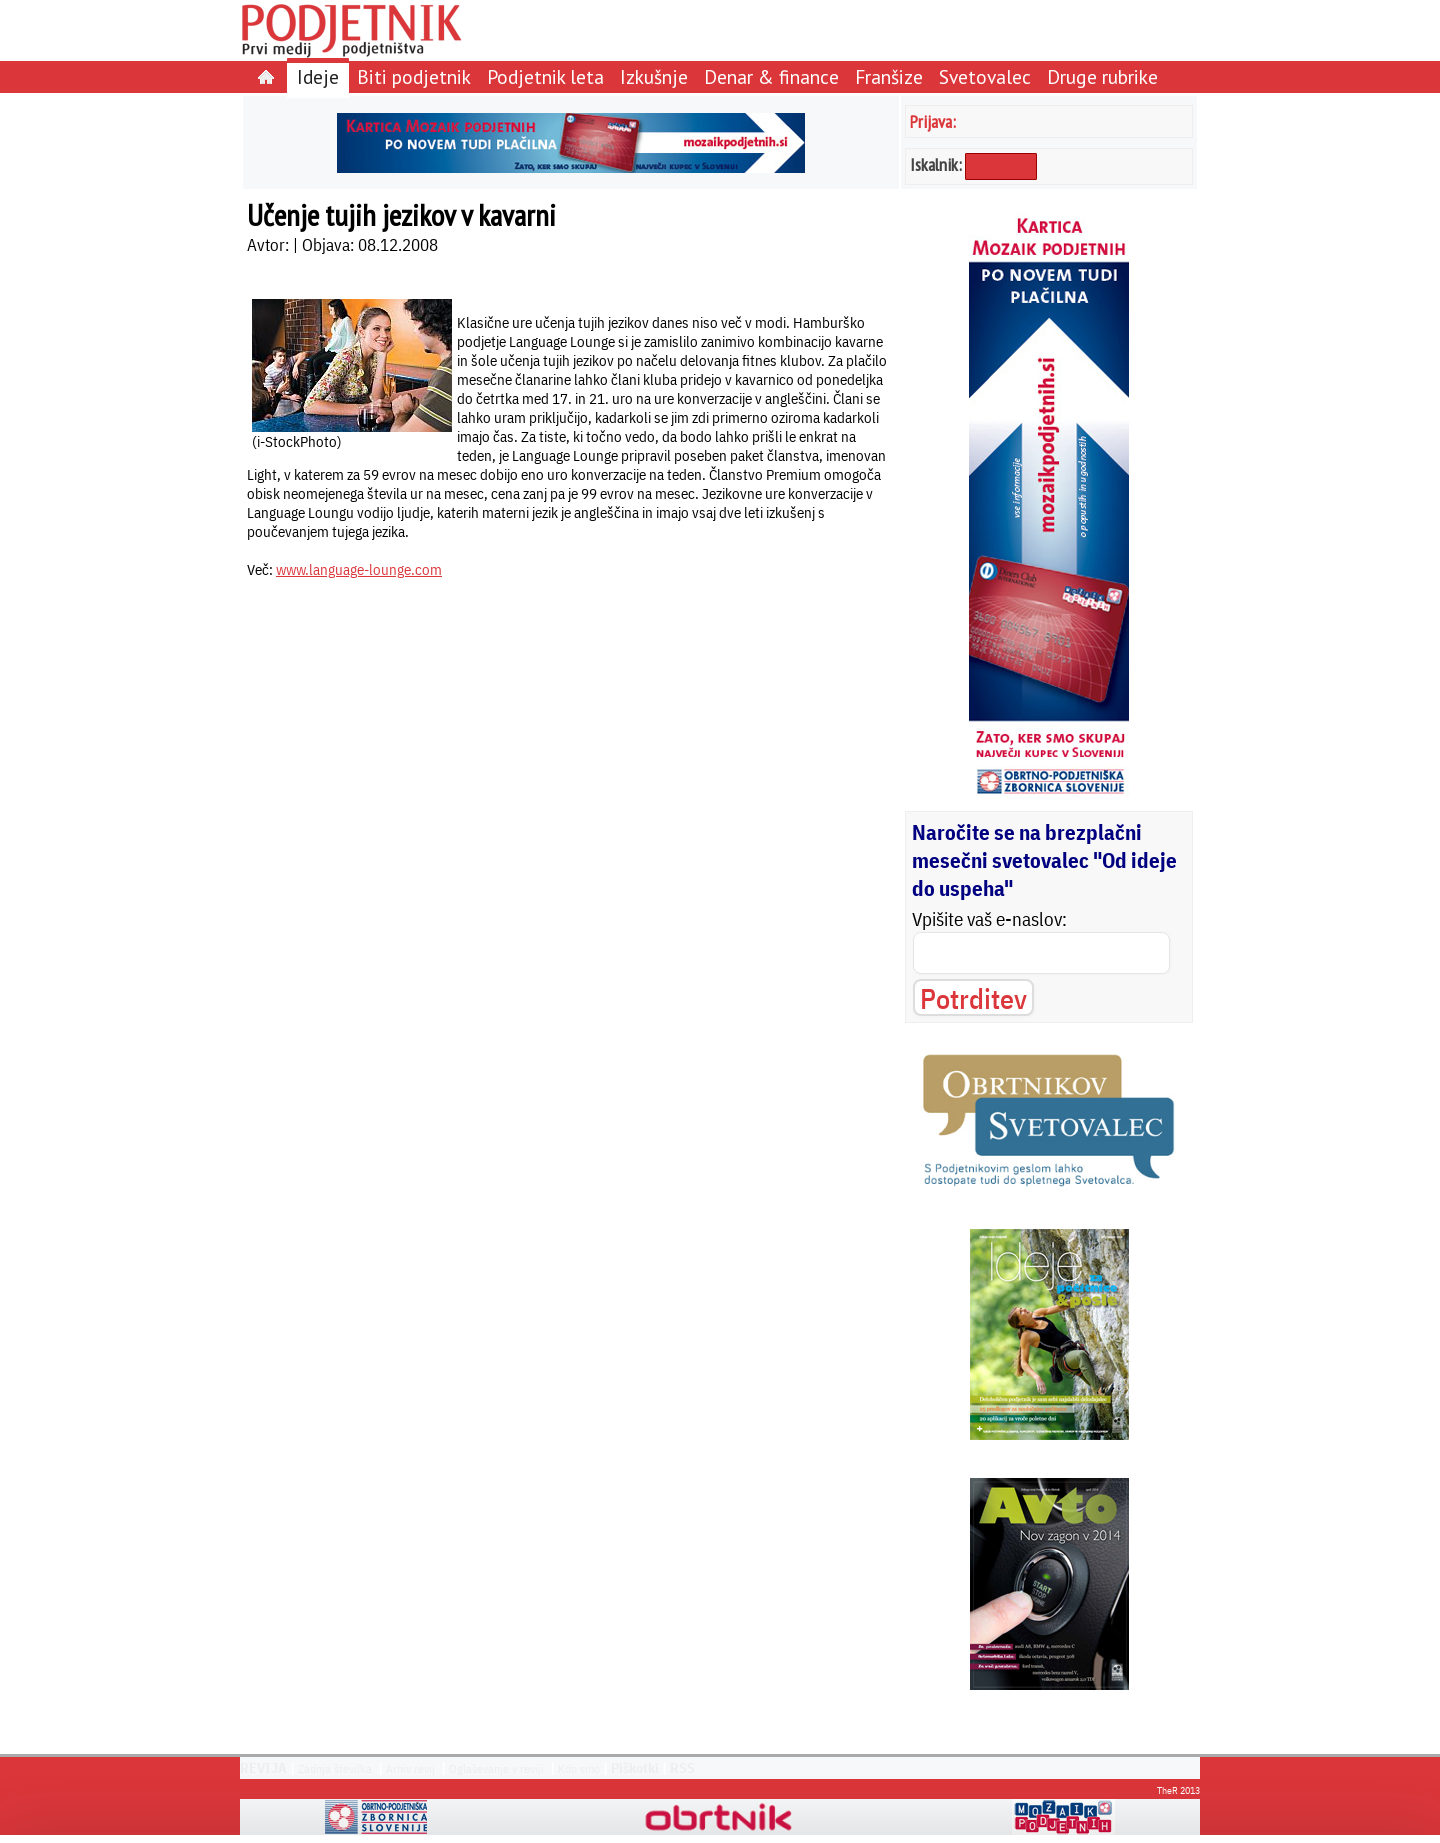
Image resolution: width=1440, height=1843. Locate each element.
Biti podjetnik (414, 76)
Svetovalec (985, 76)
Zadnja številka (335, 1768)
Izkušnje (654, 76)
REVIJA (263, 1768)
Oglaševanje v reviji (496, 1768)
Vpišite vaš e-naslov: (989, 919)
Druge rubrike (1102, 76)
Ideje (318, 76)
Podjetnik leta (545, 76)
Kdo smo (579, 1768)
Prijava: (933, 121)
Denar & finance (771, 76)
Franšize (889, 76)
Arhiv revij (410, 1768)
